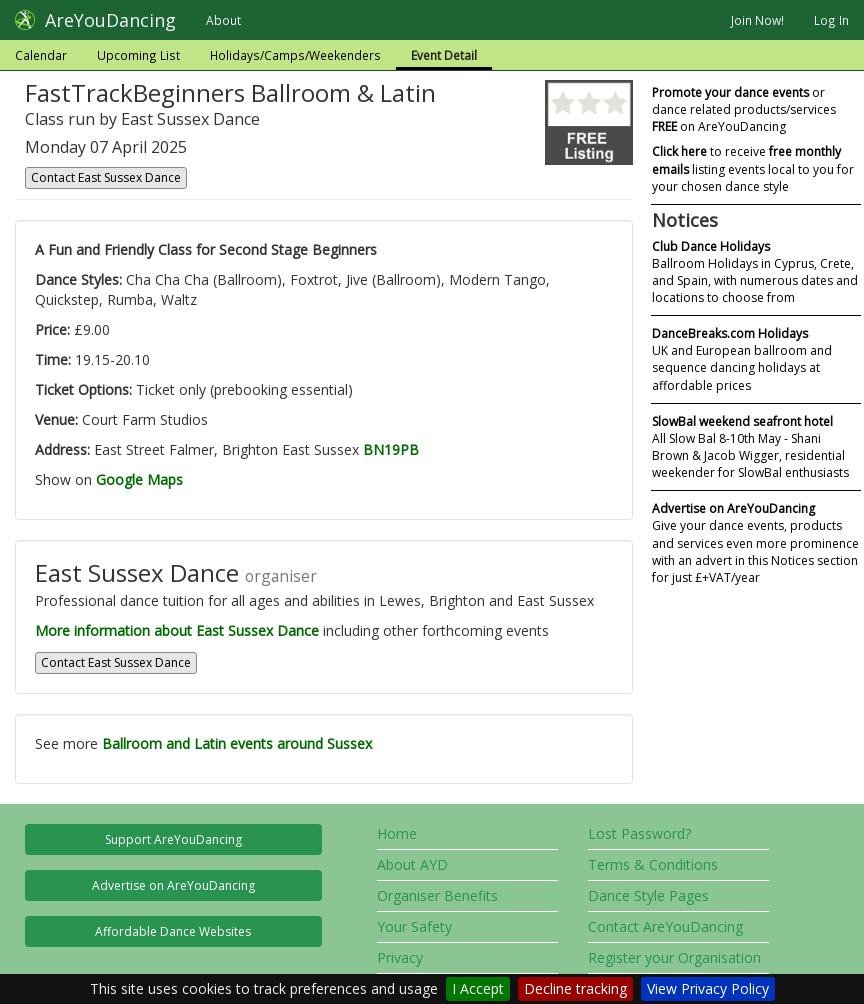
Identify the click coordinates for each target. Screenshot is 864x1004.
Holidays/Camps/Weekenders (295, 55)
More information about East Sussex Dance (177, 630)
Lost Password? (639, 833)
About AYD (412, 864)
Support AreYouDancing (173, 839)
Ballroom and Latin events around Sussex (237, 743)
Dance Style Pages (648, 895)
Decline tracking (575, 988)
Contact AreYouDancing (665, 926)
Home (397, 833)
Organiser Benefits (437, 895)
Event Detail (444, 55)
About (223, 20)
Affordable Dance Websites (173, 931)
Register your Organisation (674, 957)
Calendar (41, 55)
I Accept (478, 988)
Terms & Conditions (653, 864)
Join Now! (757, 20)
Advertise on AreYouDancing (173, 885)
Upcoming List (138, 55)
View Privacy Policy (708, 988)
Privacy (400, 957)
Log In (831, 20)
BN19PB (391, 449)
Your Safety (414, 926)
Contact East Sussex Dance (106, 177)
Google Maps (139, 479)
